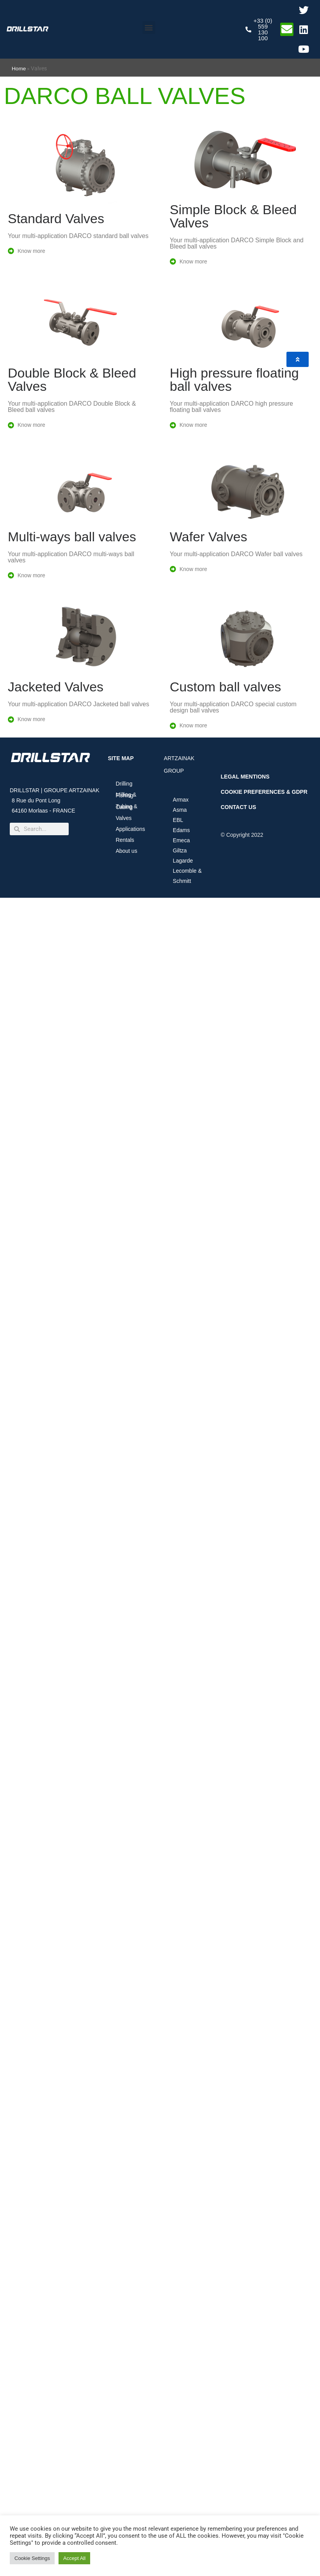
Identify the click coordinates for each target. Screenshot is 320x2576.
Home (19, 69)
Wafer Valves (208, 536)
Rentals (125, 840)
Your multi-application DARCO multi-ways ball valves (71, 557)
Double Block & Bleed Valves (72, 379)
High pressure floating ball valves (234, 379)
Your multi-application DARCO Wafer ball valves (236, 554)
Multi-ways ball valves (72, 536)
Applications (132, 829)
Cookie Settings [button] (32, 2558)
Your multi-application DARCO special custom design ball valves (233, 707)
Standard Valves (56, 218)
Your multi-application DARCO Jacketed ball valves (78, 704)
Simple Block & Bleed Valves (233, 216)
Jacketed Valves (55, 686)
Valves (124, 818)
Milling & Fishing (126, 794)
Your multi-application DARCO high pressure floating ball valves (231, 406)
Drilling (124, 783)
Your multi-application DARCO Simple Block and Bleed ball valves (237, 243)
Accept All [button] (74, 2558)
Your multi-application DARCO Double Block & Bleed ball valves (72, 406)
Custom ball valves (225, 686)
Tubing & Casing (126, 806)
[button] (148, 27)
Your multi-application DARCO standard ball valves (78, 236)
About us (128, 851)
